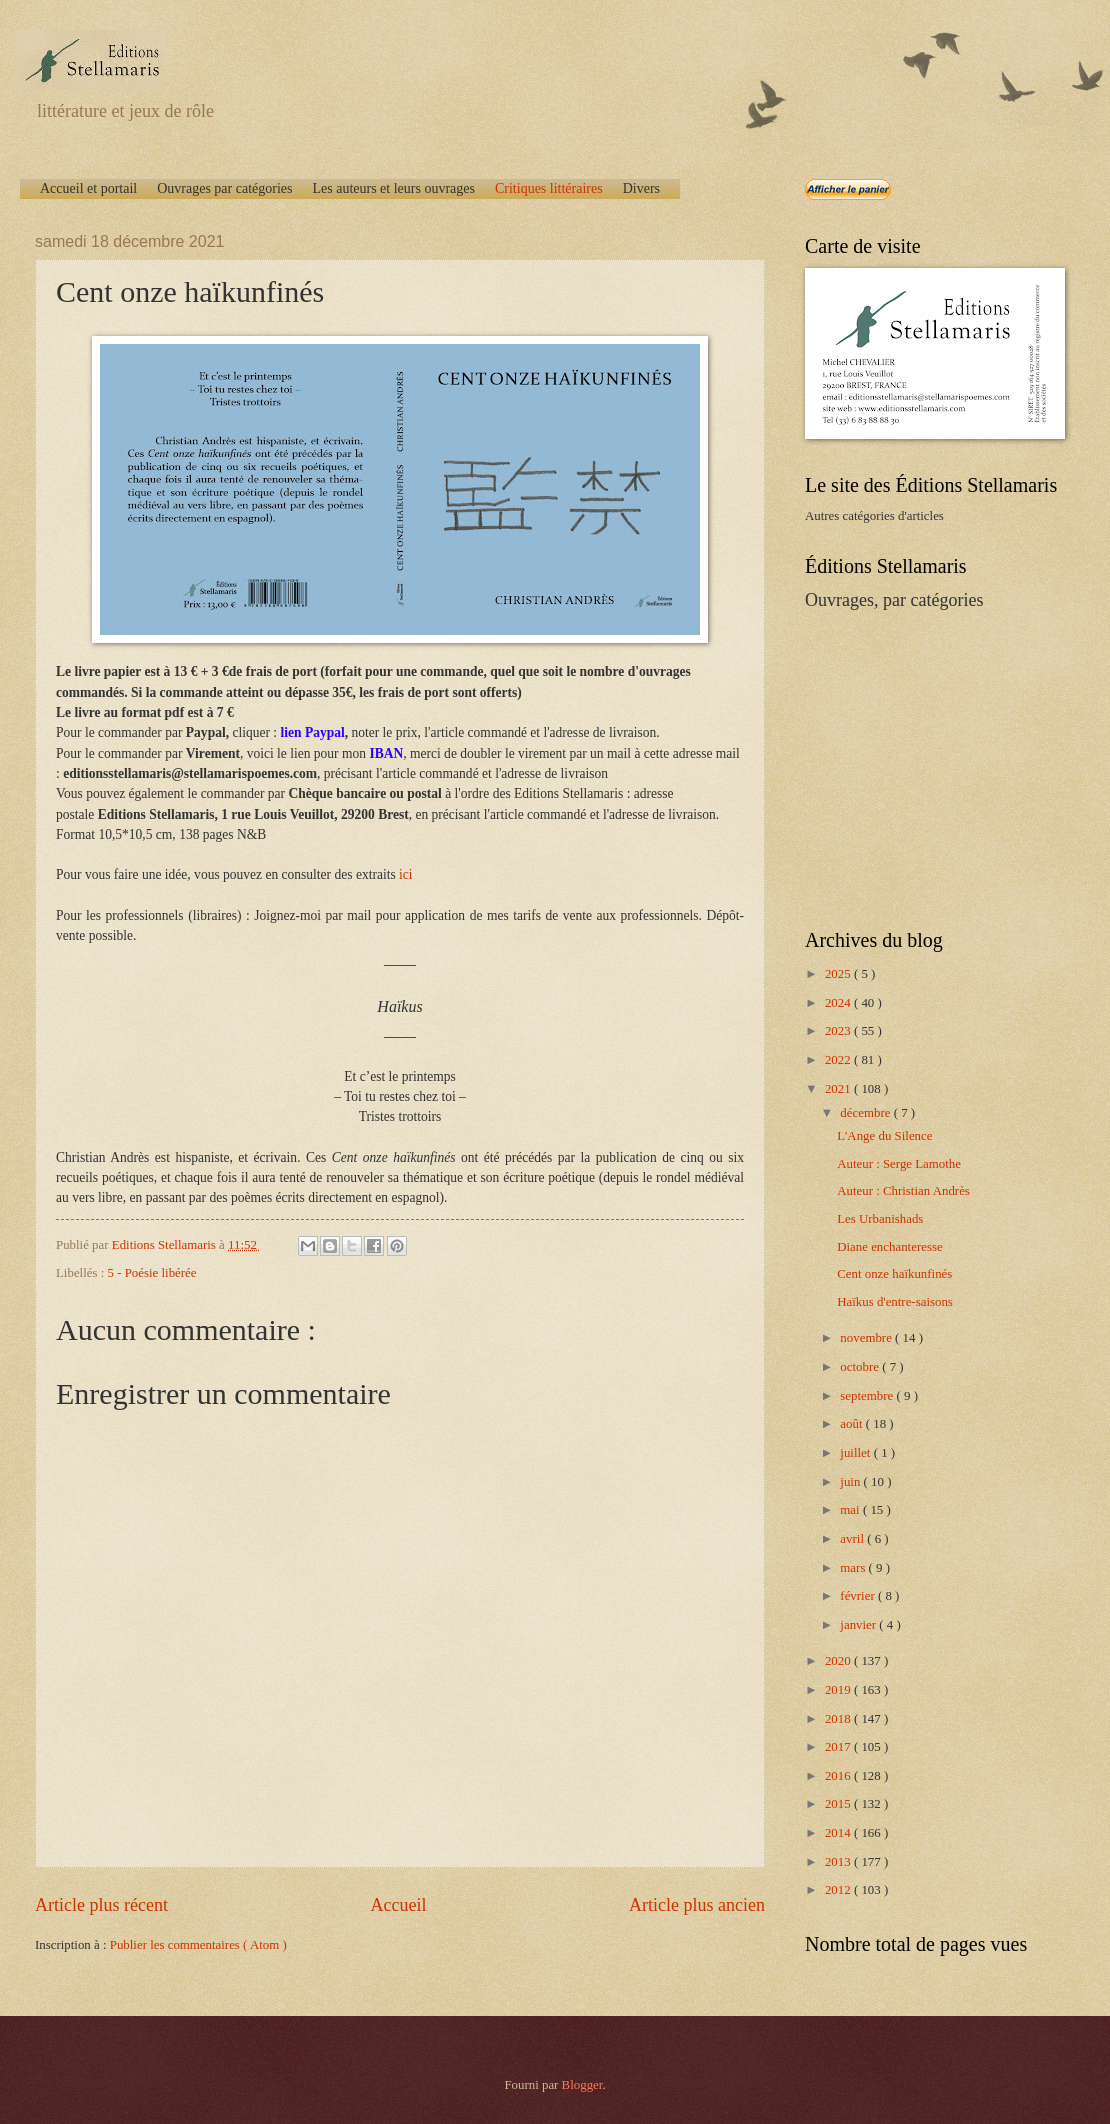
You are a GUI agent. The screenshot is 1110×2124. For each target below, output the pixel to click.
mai (851, 1510)
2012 (839, 1890)
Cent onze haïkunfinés (894, 1274)
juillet (856, 1453)
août (852, 1424)
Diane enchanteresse (889, 1247)
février (859, 1596)
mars (854, 1568)
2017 (839, 1747)
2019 (839, 1690)
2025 (839, 974)
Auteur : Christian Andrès (903, 1191)
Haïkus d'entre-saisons (895, 1302)
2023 (839, 1031)
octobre (861, 1367)
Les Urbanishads (880, 1219)
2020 (839, 1661)
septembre (868, 1396)
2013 (839, 1862)
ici (406, 874)
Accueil (398, 1905)
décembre (866, 1113)
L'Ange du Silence (884, 1136)
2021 (839, 1089)
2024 (839, 1003)
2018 (839, 1719)
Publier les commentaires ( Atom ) (198, 1945)
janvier (859, 1625)
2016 (839, 1776)
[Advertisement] (930, 768)
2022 (839, 1060)
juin (851, 1482)
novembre (867, 1338)
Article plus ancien (697, 1905)
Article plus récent (101, 1905)
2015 (839, 1804)
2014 (839, 1833)
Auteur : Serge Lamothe (899, 1164)
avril (853, 1539)
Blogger (582, 2085)
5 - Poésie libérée (152, 1273)
